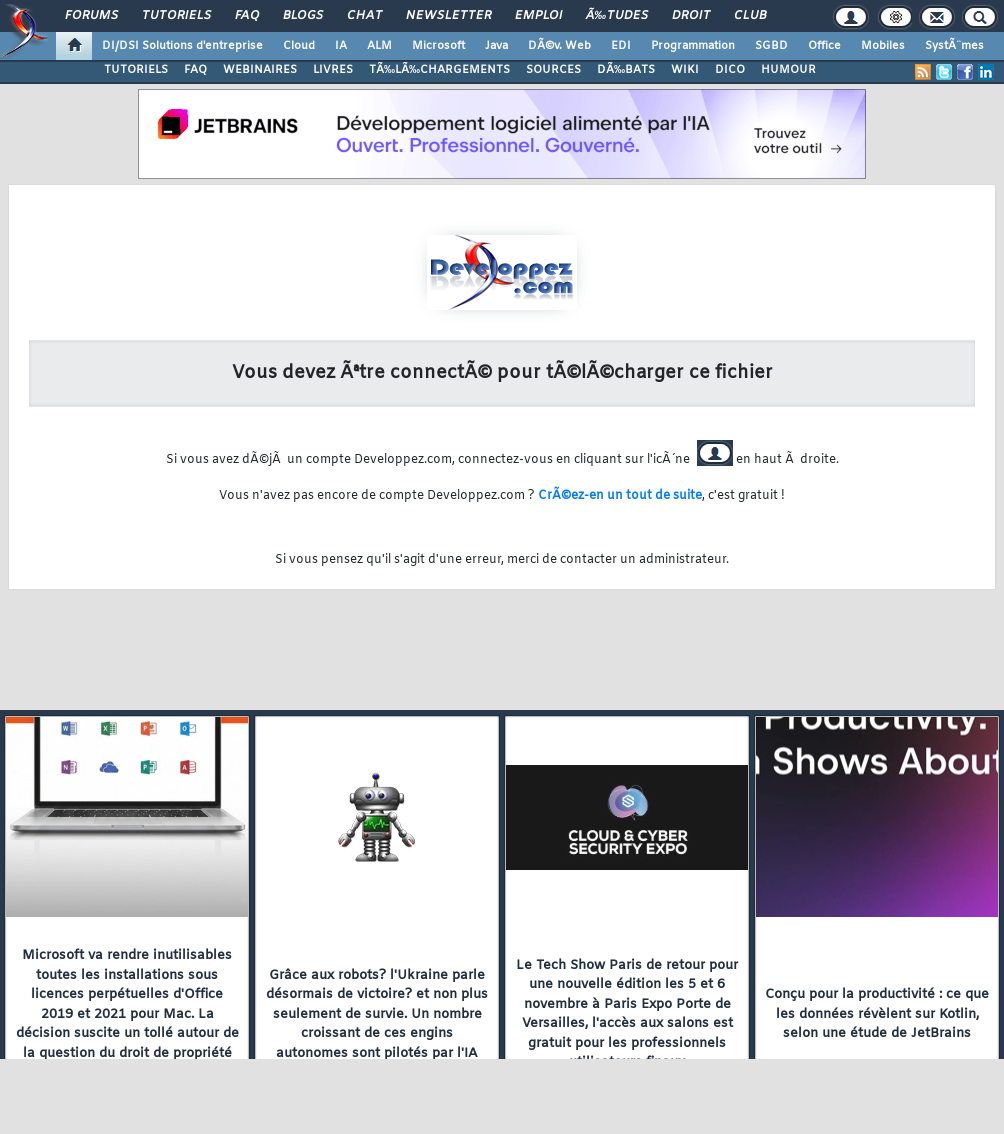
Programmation (693, 46)
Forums (91, 16)
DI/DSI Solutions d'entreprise (182, 46)
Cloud (299, 46)
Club (750, 16)
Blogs (303, 16)
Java (496, 46)
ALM (379, 46)
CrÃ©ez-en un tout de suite (620, 496)
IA (341, 46)
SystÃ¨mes (954, 46)
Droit (691, 16)
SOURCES (553, 70)
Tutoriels (176, 16)
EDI (621, 46)
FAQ (247, 16)
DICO (730, 70)
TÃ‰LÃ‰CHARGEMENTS (439, 70)
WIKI (685, 70)
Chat (364, 16)
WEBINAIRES (260, 70)
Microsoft (438, 46)
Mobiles (883, 46)
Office (824, 46)
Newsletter (448, 16)
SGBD (771, 46)
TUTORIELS (136, 70)
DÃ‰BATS (626, 70)
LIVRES (333, 70)
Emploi (538, 16)
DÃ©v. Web (559, 46)
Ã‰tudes (617, 16)
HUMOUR (788, 70)
